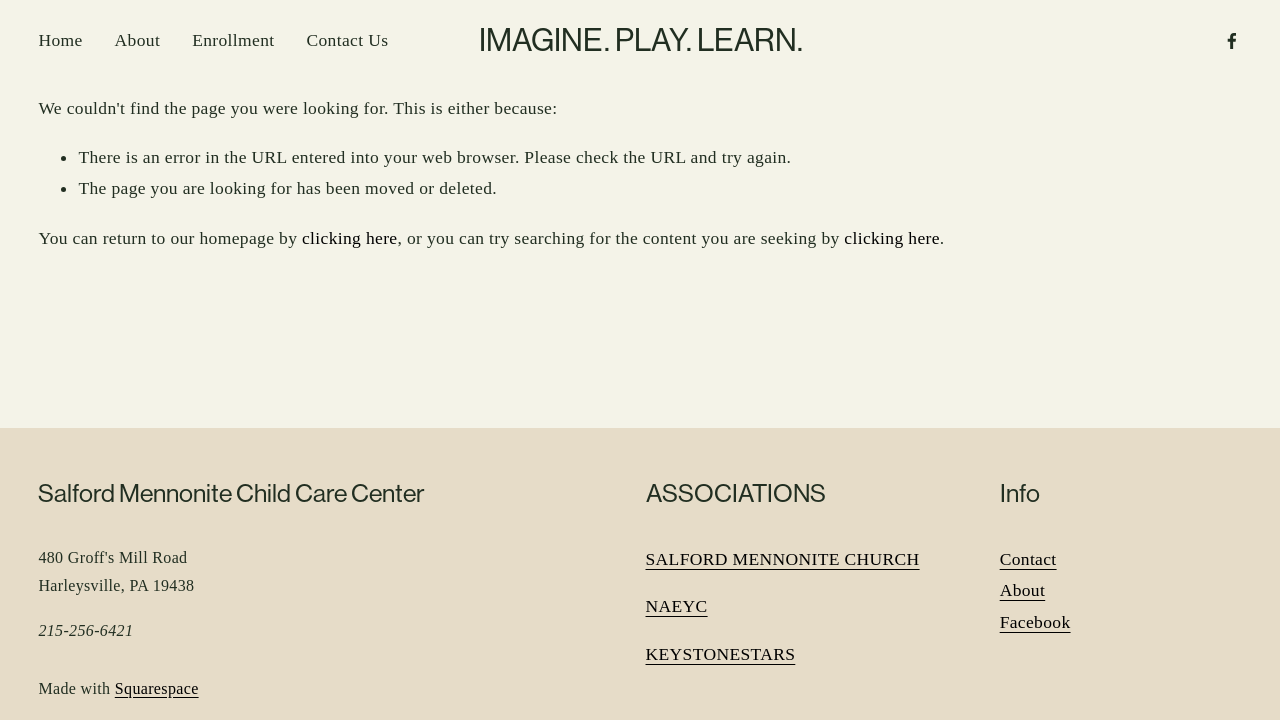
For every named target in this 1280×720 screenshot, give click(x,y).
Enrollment (233, 40)
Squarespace (157, 688)
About (138, 40)
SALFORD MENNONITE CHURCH (783, 559)
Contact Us (347, 40)
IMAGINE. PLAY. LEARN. (641, 40)
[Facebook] (1232, 41)
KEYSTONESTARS (721, 654)
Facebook (1035, 622)
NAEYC (677, 606)
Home (60, 40)
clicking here (350, 238)
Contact (1028, 559)
